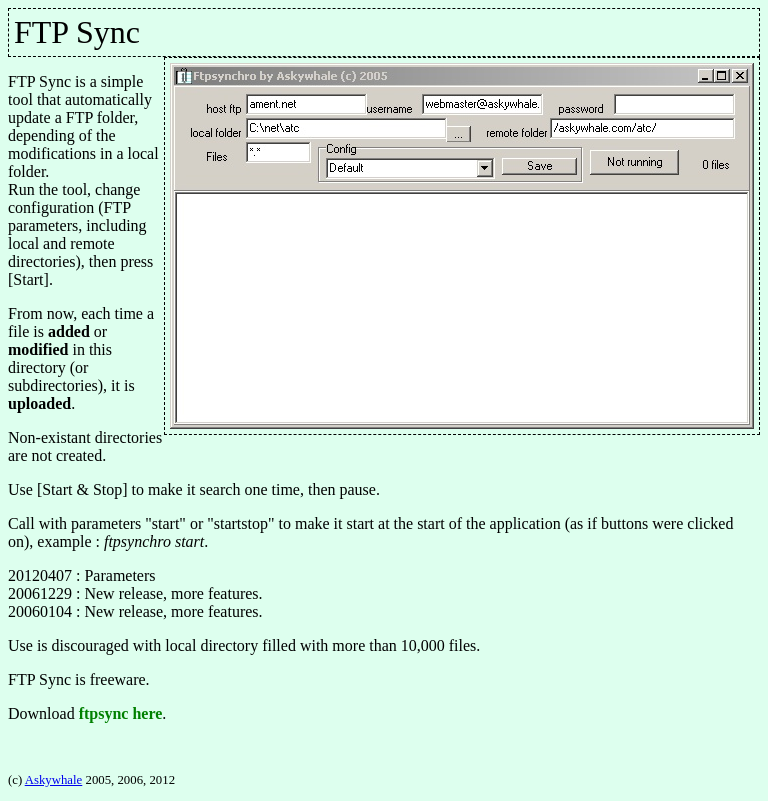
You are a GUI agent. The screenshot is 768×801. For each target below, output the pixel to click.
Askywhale (54, 780)
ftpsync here (121, 713)
